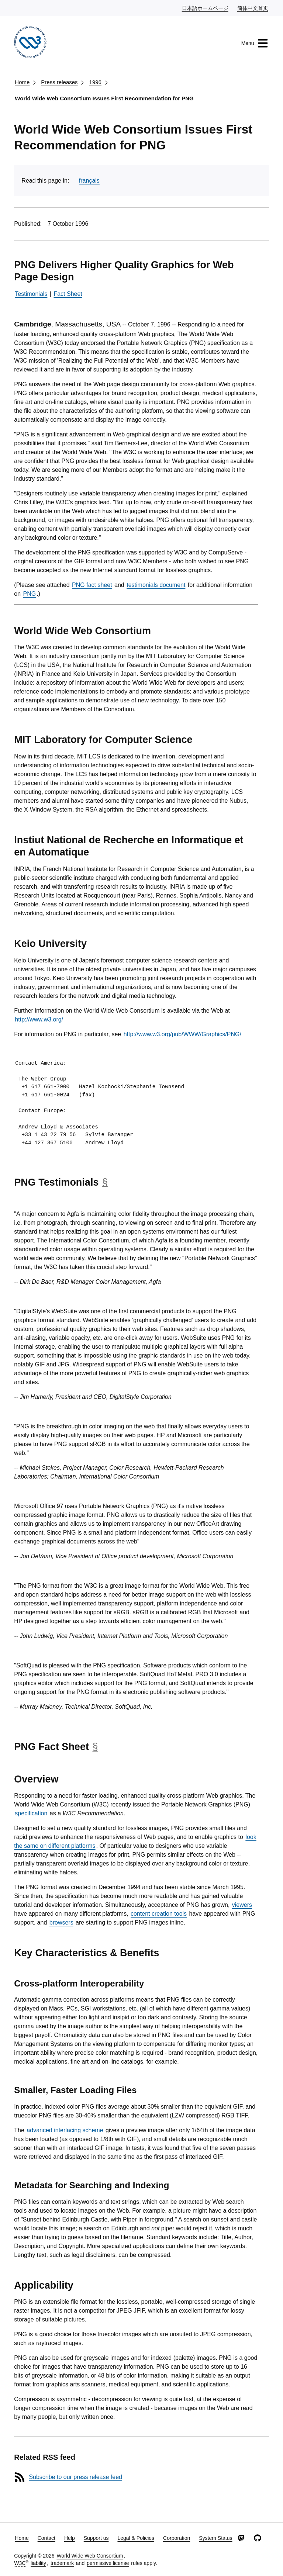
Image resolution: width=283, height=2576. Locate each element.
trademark (62, 2563)
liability (38, 2563)
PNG (29, 594)
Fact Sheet (68, 294)
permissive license (108, 2563)
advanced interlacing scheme (65, 2130)
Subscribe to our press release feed (75, 2477)
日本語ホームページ (205, 7)
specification (31, 1813)
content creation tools (159, 1914)
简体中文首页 (253, 7)
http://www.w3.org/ (39, 1019)
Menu (254, 43)
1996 (95, 82)
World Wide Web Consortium (89, 2556)
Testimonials (31, 294)
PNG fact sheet (92, 585)
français (89, 180)
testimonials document (156, 585)
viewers (242, 1905)
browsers (61, 1922)
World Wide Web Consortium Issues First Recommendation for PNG (104, 98)
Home (22, 82)
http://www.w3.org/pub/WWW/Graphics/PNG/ (182, 1034)
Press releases (59, 82)
